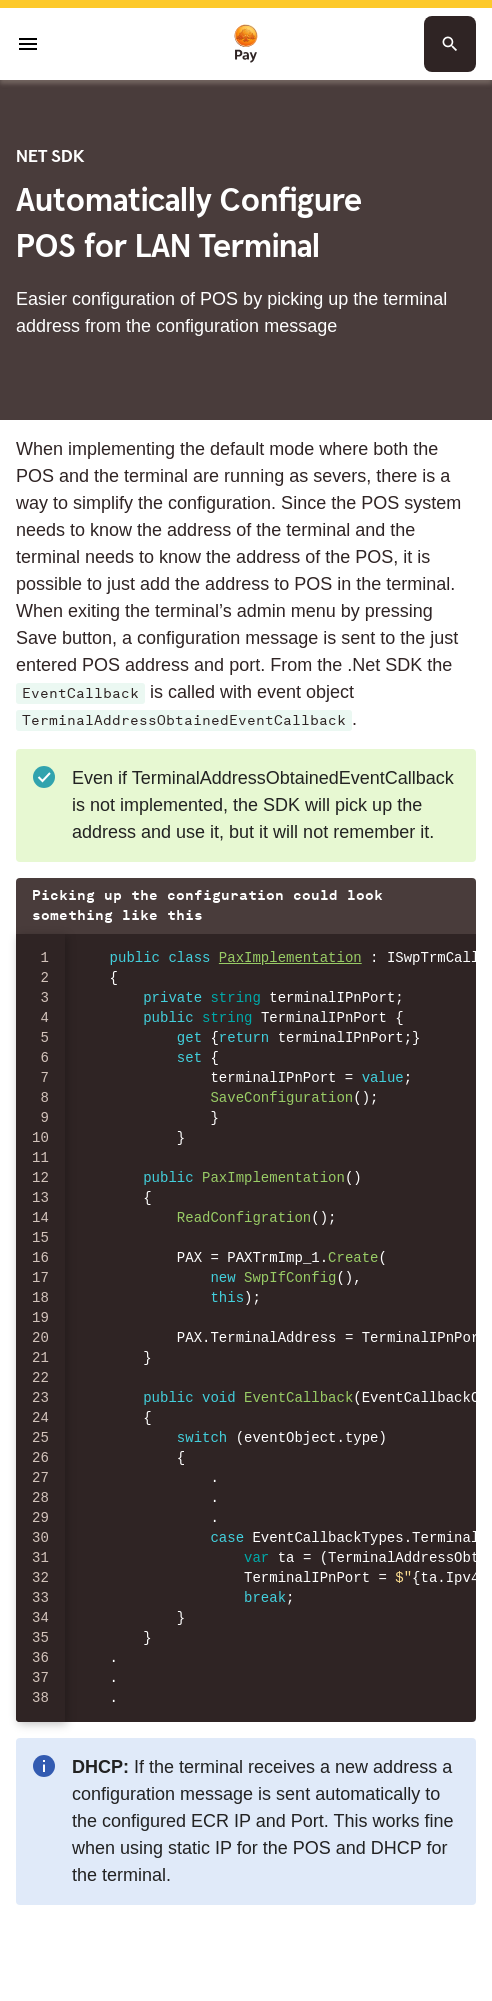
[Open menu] (28, 44)
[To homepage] (246, 44)
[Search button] (450, 44)
